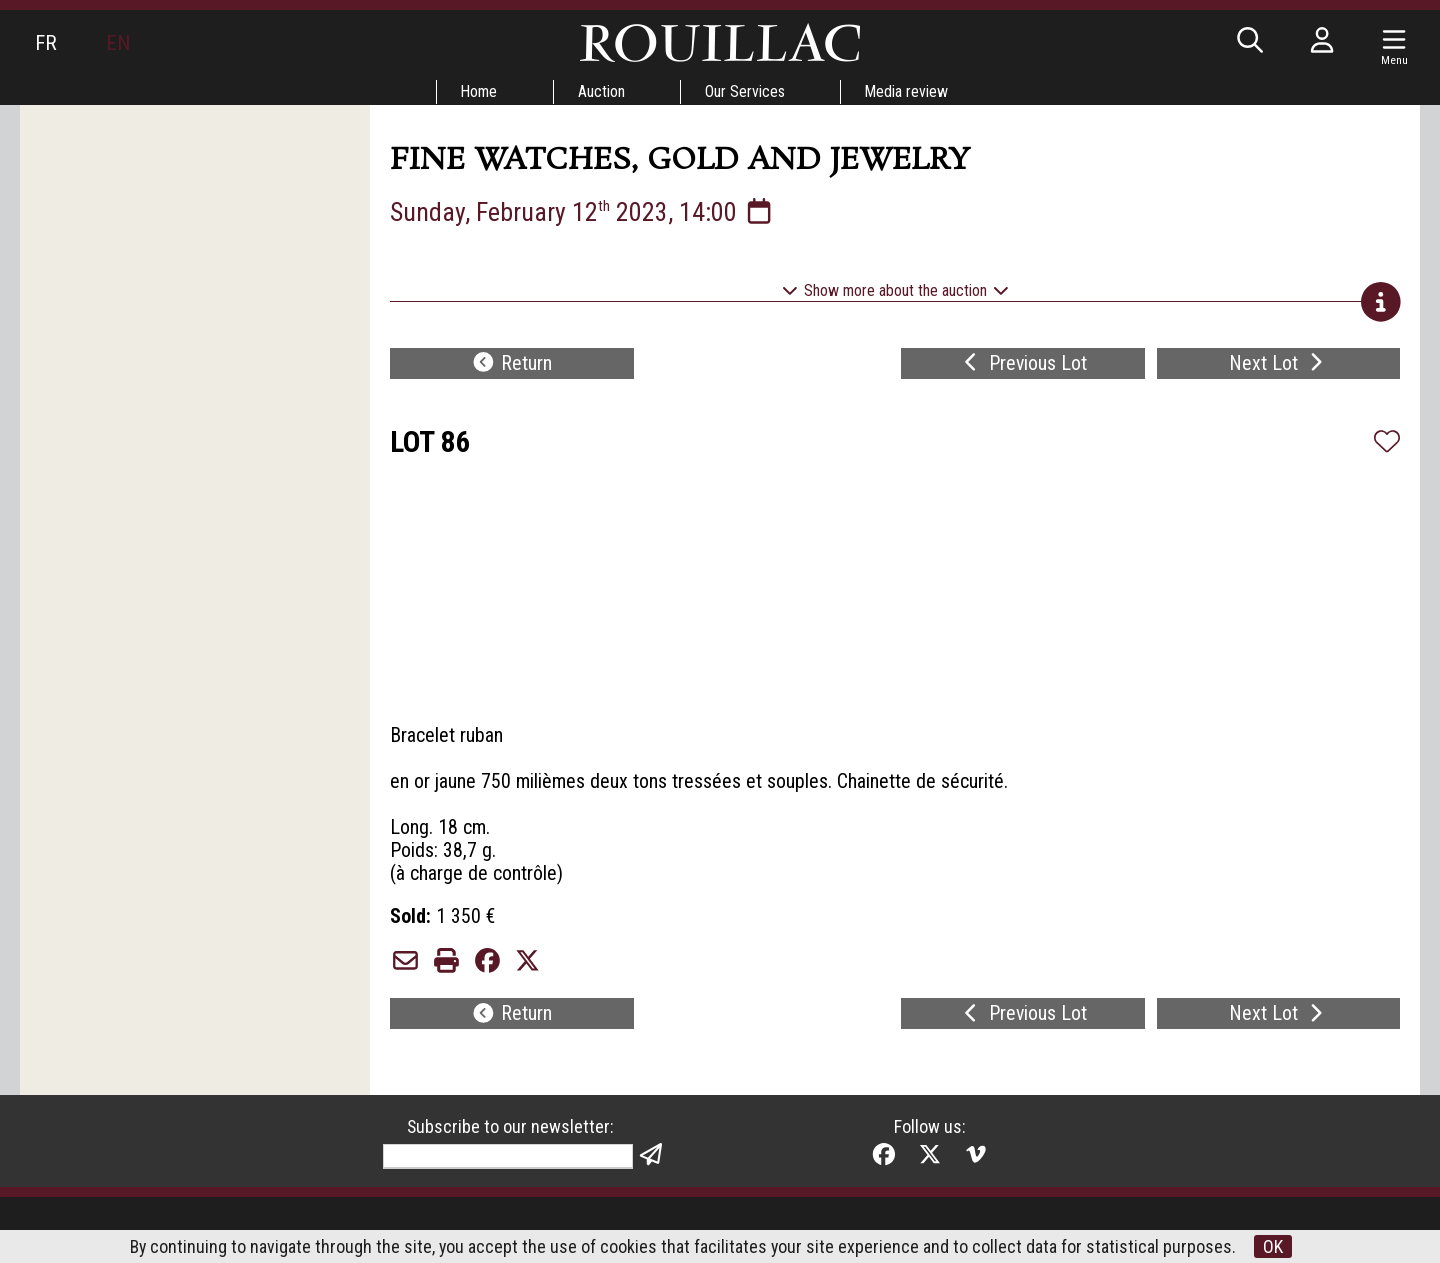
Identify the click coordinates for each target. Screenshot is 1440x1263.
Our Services (746, 91)
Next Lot (1278, 366)
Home (478, 91)
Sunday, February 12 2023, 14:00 (583, 212)
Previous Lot (1022, 366)
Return (511, 366)
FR (46, 43)
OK (1275, 1246)
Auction (601, 91)
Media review (909, 91)
